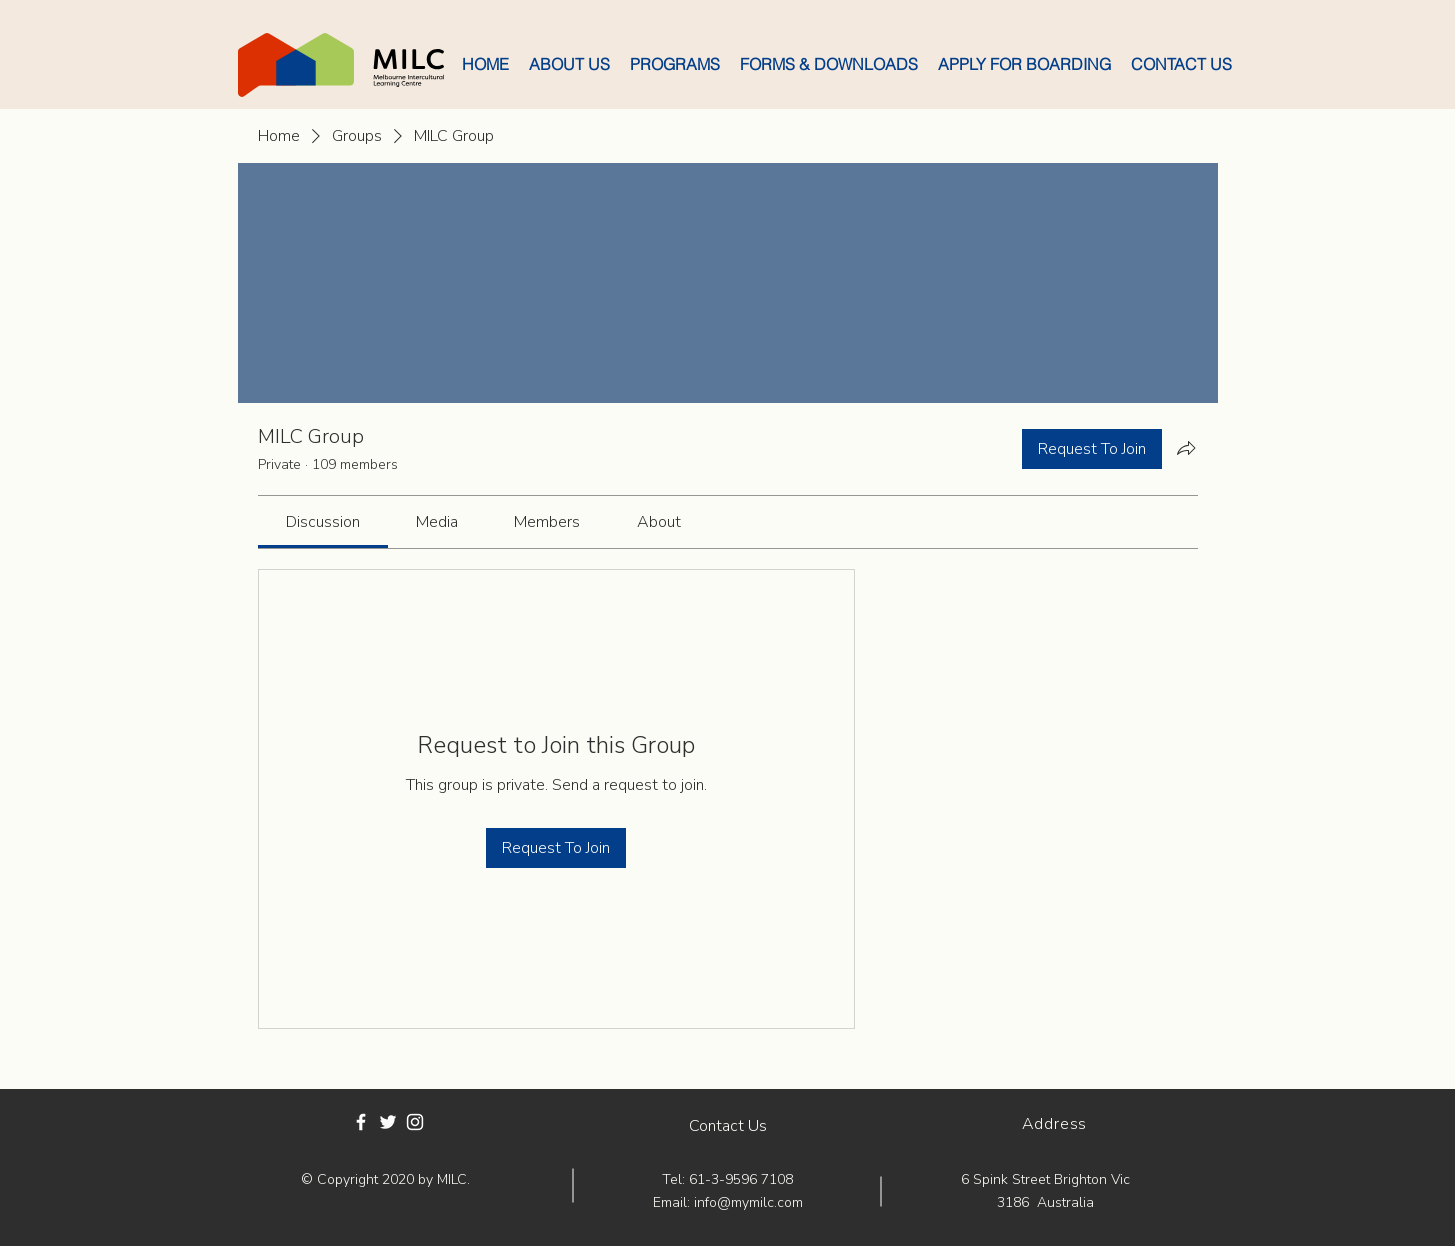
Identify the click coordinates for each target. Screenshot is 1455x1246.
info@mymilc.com (748, 1202)
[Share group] (1186, 448)
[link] (323, 522)
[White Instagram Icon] (415, 1122)
